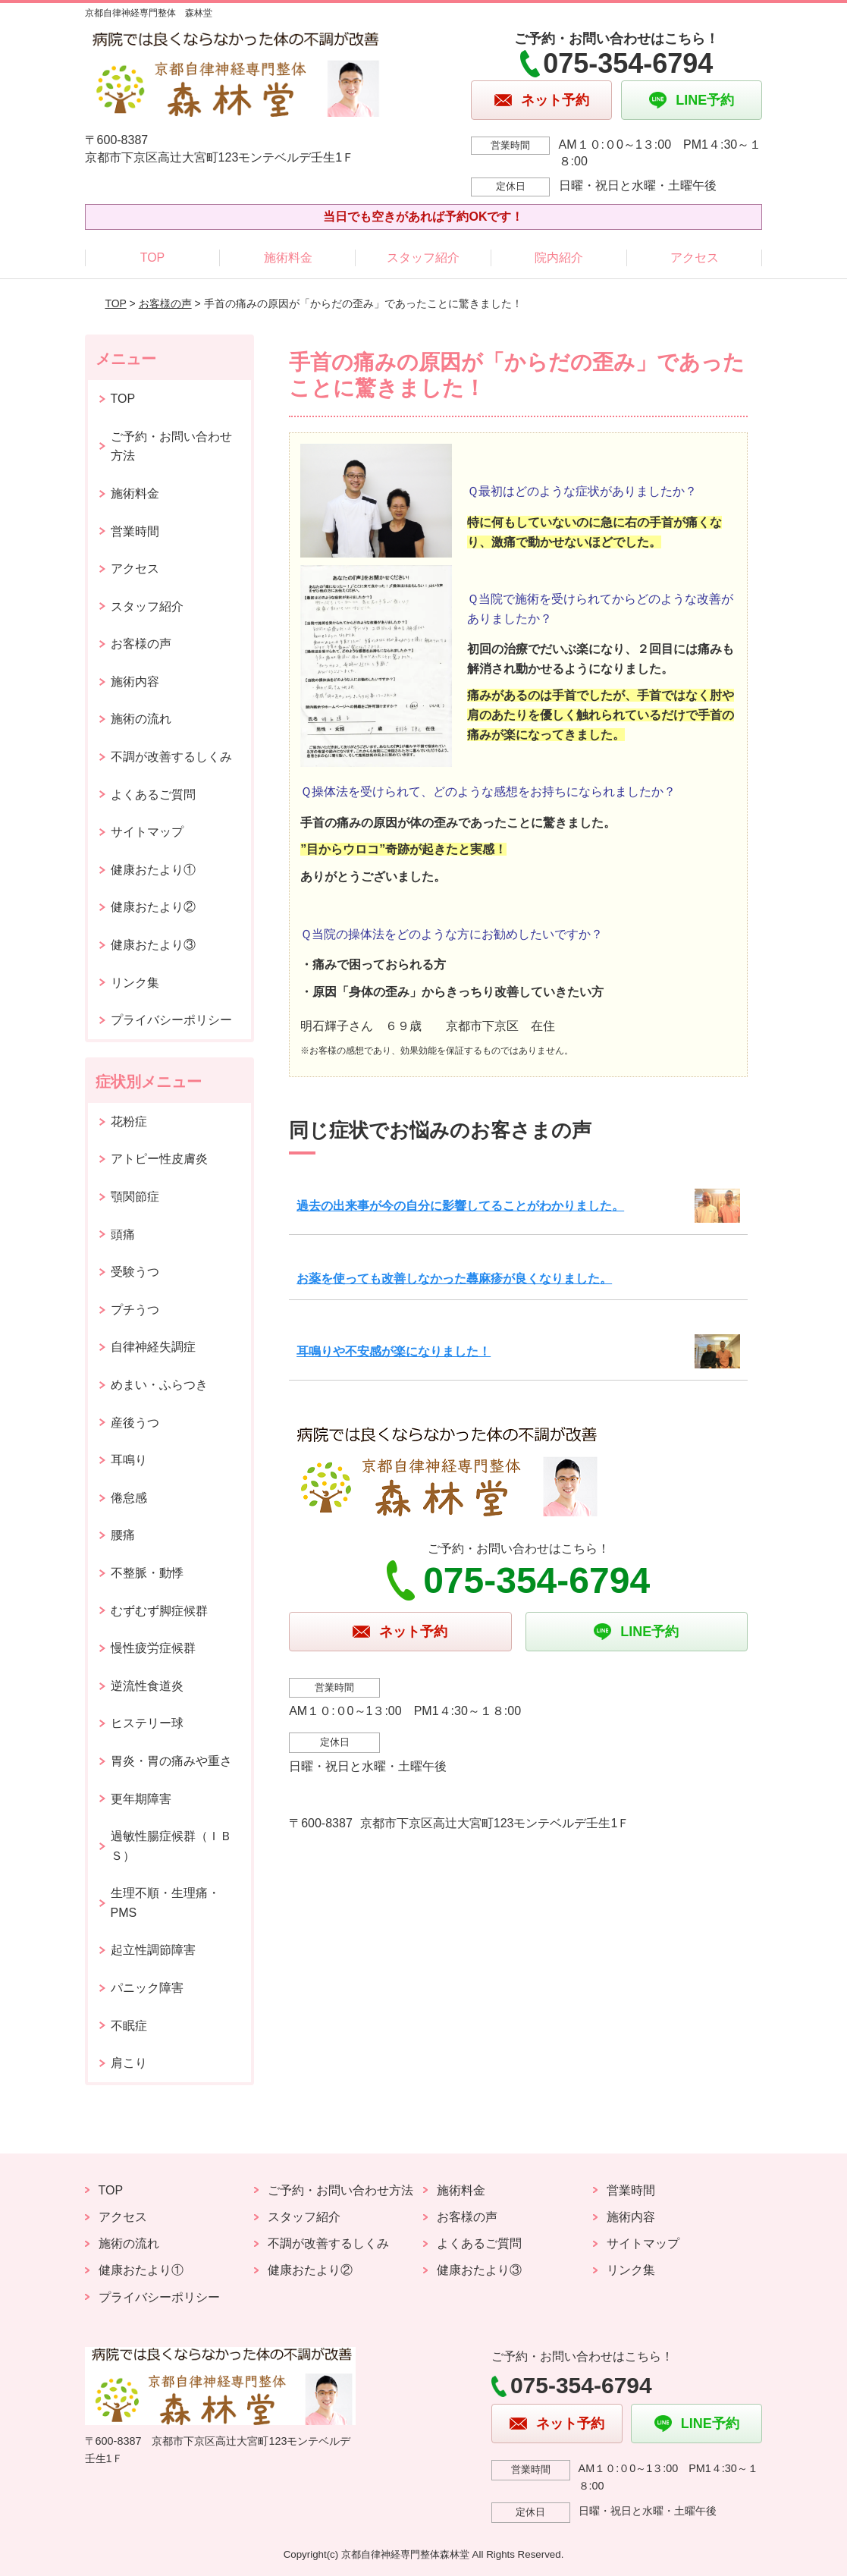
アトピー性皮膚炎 (159, 1158)
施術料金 (288, 257)
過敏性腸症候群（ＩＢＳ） (171, 1846)
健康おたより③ (153, 944)
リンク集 (135, 982)
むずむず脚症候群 (159, 1610)
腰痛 (123, 1534)
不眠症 (129, 2025)
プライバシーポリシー (171, 1019)
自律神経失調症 (153, 1346)
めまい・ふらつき (159, 1384)
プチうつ (135, 1309)
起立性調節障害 (153, 1949)
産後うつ (135, 1422)
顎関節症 (135, 1196)
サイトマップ (147, 831)
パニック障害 (147, 1987)
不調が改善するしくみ (171, 756)
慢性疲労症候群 (153, 1647)
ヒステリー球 (147, 1723)
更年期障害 (141, 1798)
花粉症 (129, 1121)
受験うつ (135, 1271)
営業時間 (135, 531)
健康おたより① (153, 869)
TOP (152, 257)
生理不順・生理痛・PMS (165, 1902)
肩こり (129, 2062)
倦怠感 (129, 1497)
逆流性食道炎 (147, 1685)
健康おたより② (153, 906)
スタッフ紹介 (423, 257)
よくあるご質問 (153, 794)
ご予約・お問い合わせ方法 (171, 446)
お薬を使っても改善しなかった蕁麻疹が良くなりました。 (454, 1278)
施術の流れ (141, 718)
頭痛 (123, 1234)
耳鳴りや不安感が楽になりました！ (393, 1351)
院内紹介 (559, 257)
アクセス (694, 257)
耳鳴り (129, 1459)
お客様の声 (165, 303)
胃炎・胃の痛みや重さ (171, 1761)
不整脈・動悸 (147, 1572)
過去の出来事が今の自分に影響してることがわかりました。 (460, 1205)
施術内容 (135, 681)
